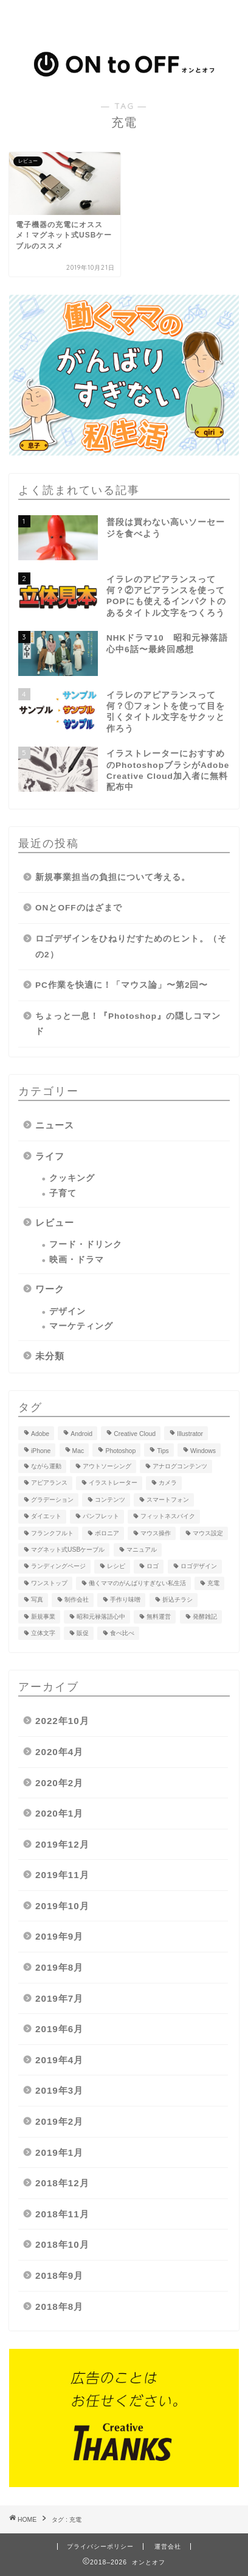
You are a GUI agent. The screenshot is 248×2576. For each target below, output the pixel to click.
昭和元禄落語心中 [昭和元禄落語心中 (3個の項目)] (101, 1616)
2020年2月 (59, 1783)
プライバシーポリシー (100, 2546)
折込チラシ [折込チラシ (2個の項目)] (177, 1600)
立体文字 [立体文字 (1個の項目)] (43, 1633)
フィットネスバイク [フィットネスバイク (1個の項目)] (167, 1516)
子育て (63, 1193)
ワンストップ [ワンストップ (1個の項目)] (49, 1583)
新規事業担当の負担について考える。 (112, 877)
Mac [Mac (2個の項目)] (78, 1451)
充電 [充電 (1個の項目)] (213, 1583)
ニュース (54, 1125)
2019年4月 (59, 2060)
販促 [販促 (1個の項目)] (83, 1633)
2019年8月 (59, 1967)
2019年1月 (59, 2152)
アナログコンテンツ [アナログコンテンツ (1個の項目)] (180, 1466)
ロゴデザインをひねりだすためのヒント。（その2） (131, 946)
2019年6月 (59, 2029)
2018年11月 (62, 2214)
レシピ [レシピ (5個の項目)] (116, 1566)
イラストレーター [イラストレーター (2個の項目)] (113, 1483)
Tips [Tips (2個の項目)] (162, 1451)
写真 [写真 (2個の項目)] (37, 1600)
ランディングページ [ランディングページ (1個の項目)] (58, 1566)
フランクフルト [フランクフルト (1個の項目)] (52, 1533)
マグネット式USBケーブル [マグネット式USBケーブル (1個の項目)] (68, 1549)
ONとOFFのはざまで (78, 907)
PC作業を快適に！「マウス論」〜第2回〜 (121, 985)
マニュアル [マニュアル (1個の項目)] (141, 1549)
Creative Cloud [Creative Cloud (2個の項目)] (135, 1434)
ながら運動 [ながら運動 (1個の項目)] (46, 1466)
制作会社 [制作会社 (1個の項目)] (76, 1600)
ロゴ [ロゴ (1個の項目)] (152, 1566)
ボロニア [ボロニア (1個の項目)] (107, 1533)
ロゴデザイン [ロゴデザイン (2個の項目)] (199, 1566)
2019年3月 (59, 2090)
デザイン (67, 1311)
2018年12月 (62, 2183)
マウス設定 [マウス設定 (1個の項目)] (208, 1533)
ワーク (49, 1289)
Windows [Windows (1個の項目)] (203, 1451)
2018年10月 (62, 2244)
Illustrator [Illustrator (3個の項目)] (190, 1434)
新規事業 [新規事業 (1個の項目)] (43, 1616)
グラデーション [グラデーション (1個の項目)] (52, 1499)
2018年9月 (59, 2275)
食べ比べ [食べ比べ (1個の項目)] (122, 1633)
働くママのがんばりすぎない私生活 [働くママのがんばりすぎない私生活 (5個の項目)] (137, 1583)
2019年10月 (62, 1906)
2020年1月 (59, 1813)
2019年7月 (59, 1998)
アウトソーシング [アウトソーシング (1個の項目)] (107, 1466)
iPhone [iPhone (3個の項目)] (40, 1451)
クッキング (72, 1178)
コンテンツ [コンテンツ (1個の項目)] (110, 1499)
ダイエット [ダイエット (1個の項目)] (46, 1516)
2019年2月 (59, 2121)
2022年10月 (62, 1721)
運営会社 (167, 2546)
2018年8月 (59, 2306)
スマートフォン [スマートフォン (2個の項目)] (167, 1499)
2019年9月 (59, 1936)
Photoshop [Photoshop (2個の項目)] (120, 1451)
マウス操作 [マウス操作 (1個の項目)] (155, 1533)
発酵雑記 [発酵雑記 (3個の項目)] (205, 1616)
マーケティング (81, 1326)
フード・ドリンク (85, 1244)
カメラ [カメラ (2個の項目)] (168, 1483)
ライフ (49, 1156)
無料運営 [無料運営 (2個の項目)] (158, 1616)
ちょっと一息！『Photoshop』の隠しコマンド (128, 1024)
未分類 (49, 1356)
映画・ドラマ (76, 1259)
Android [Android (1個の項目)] (81, 1434)
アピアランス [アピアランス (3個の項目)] (49, 1483)
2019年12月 (62, 1844)
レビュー (54, 1222)
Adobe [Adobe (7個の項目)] (40, 1434)
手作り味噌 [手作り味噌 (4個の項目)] (125, 1600)
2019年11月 (62, 1875)
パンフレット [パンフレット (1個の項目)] (101, 1516)
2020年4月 (59, 1752)
